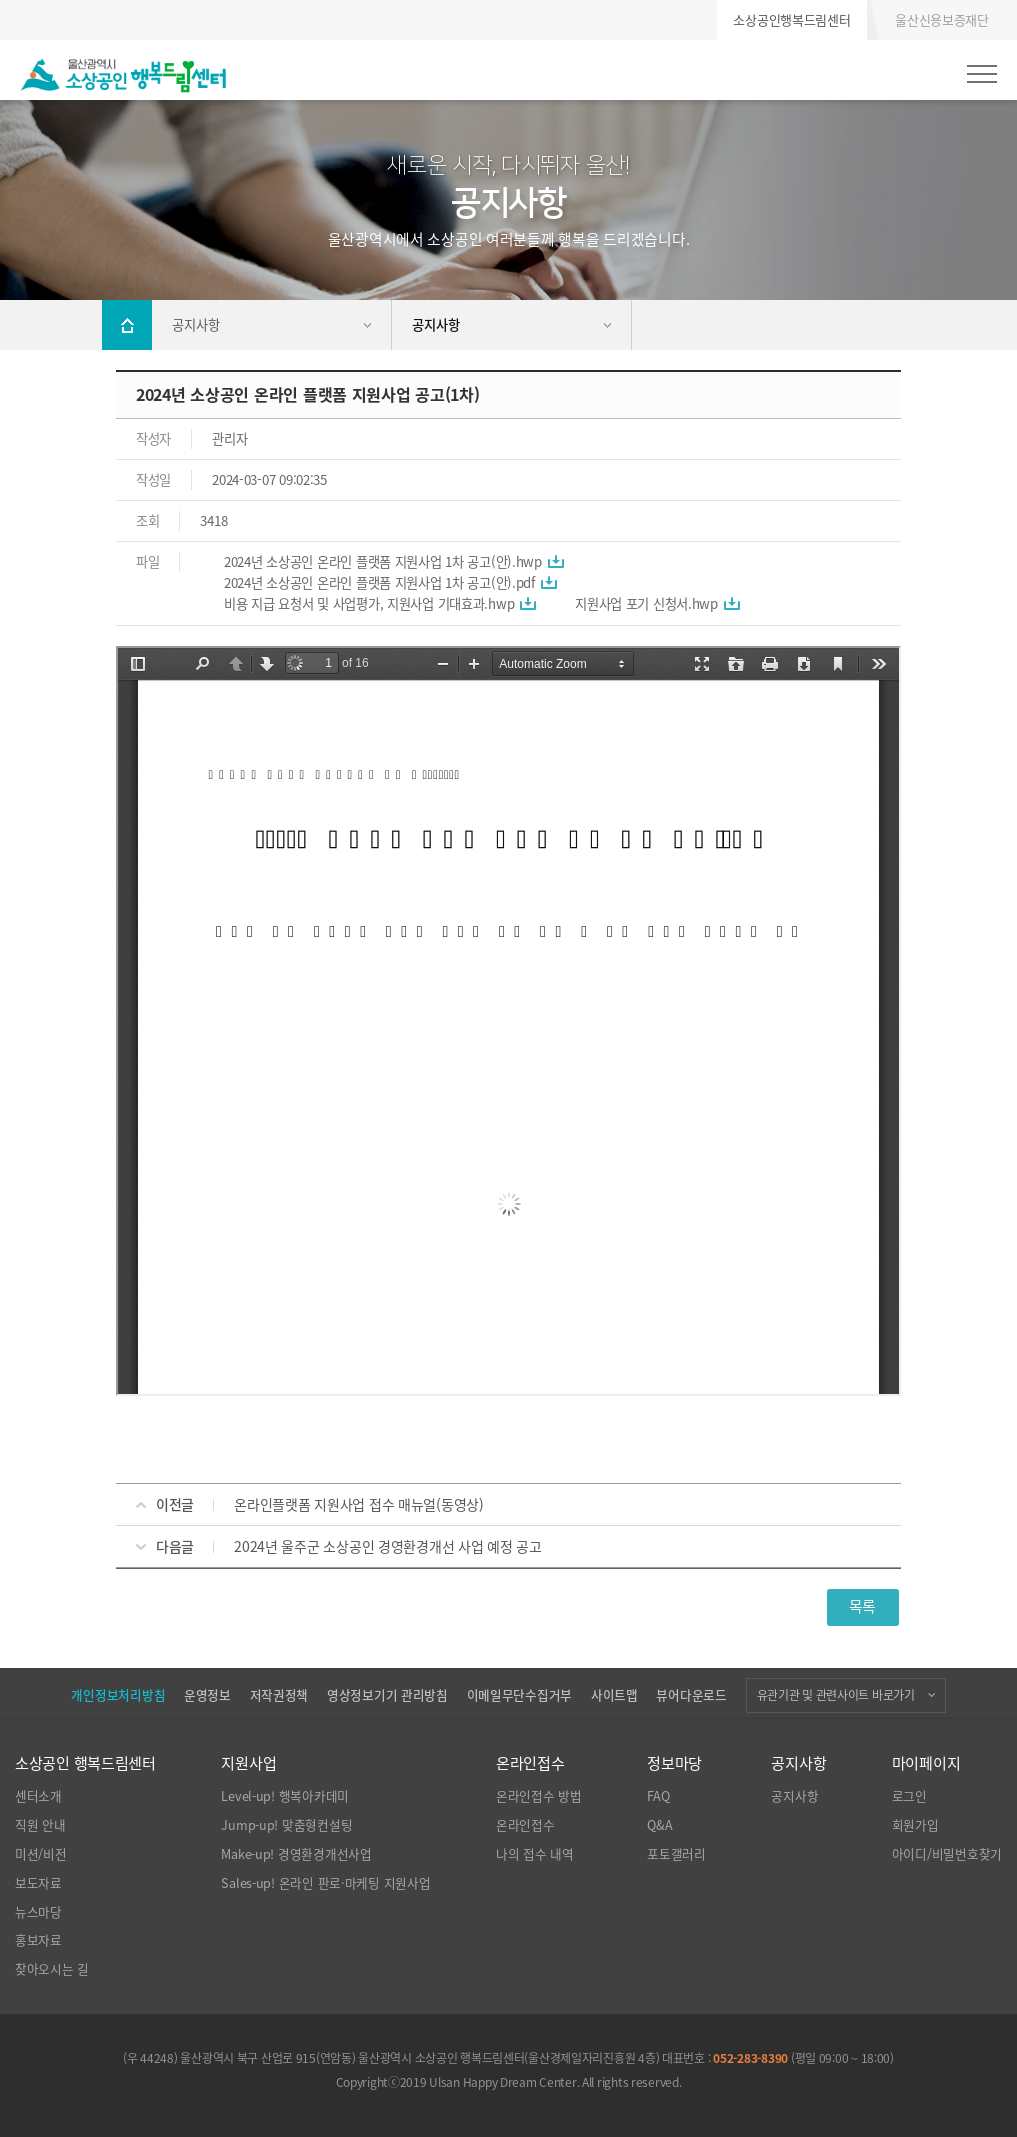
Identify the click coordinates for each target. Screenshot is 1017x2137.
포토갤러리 (676, 1854)
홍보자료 (38, 1940)
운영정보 (207, 1694)
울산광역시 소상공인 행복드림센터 (123, 75)
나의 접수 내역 (535, 1854)
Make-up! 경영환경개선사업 (296, 1854)
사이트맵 (614, 1694)
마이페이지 (926, 1762)
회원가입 (915, 1825)
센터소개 (38, 1796)
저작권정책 (279, 1694)
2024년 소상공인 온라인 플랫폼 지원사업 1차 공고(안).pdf (379, 582)
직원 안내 (40, 1825)
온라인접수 (530, 1762)
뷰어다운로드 (691, 1694)
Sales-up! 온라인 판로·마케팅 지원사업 (325, 1883)
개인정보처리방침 (118, 1694)
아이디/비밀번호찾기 (947, 1854)
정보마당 (674, 1762)
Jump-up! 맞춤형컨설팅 (286, 1825)
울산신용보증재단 (942, 19)
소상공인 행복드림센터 (85, 1762)
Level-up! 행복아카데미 (285, 1796)
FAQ (658, 1796)
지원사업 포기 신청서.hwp (646, 603)
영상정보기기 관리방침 (387, 1694)
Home (127, 325)
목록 (862, 1606)
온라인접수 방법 (539, 1796)
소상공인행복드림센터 (791, 19)
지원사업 (248, 1762)
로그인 (909, 1796)
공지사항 (798, 1762)
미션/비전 (41, 1854)
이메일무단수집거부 (519, 1694)
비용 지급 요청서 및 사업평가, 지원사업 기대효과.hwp (369, 603)
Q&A (659, 1825)
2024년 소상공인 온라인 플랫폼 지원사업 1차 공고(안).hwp (383, 561)
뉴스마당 (38, 1912)
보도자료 (38, 1883)
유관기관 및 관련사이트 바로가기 (836, 1695)
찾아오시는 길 (52, 1969)
